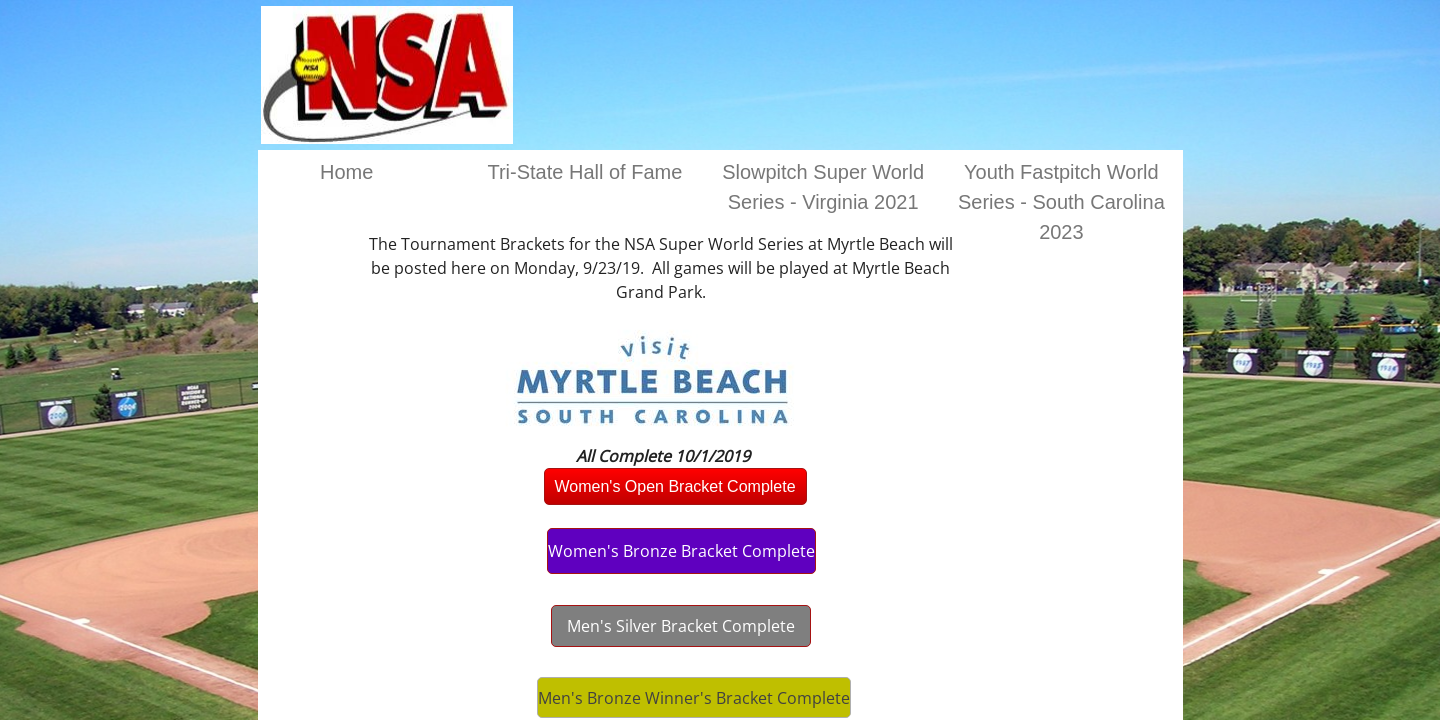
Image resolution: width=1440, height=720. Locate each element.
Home (346, 172)
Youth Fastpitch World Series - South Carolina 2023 (1061, 202)
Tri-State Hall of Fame (584, 172)
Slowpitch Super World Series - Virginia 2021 (823, 187)
